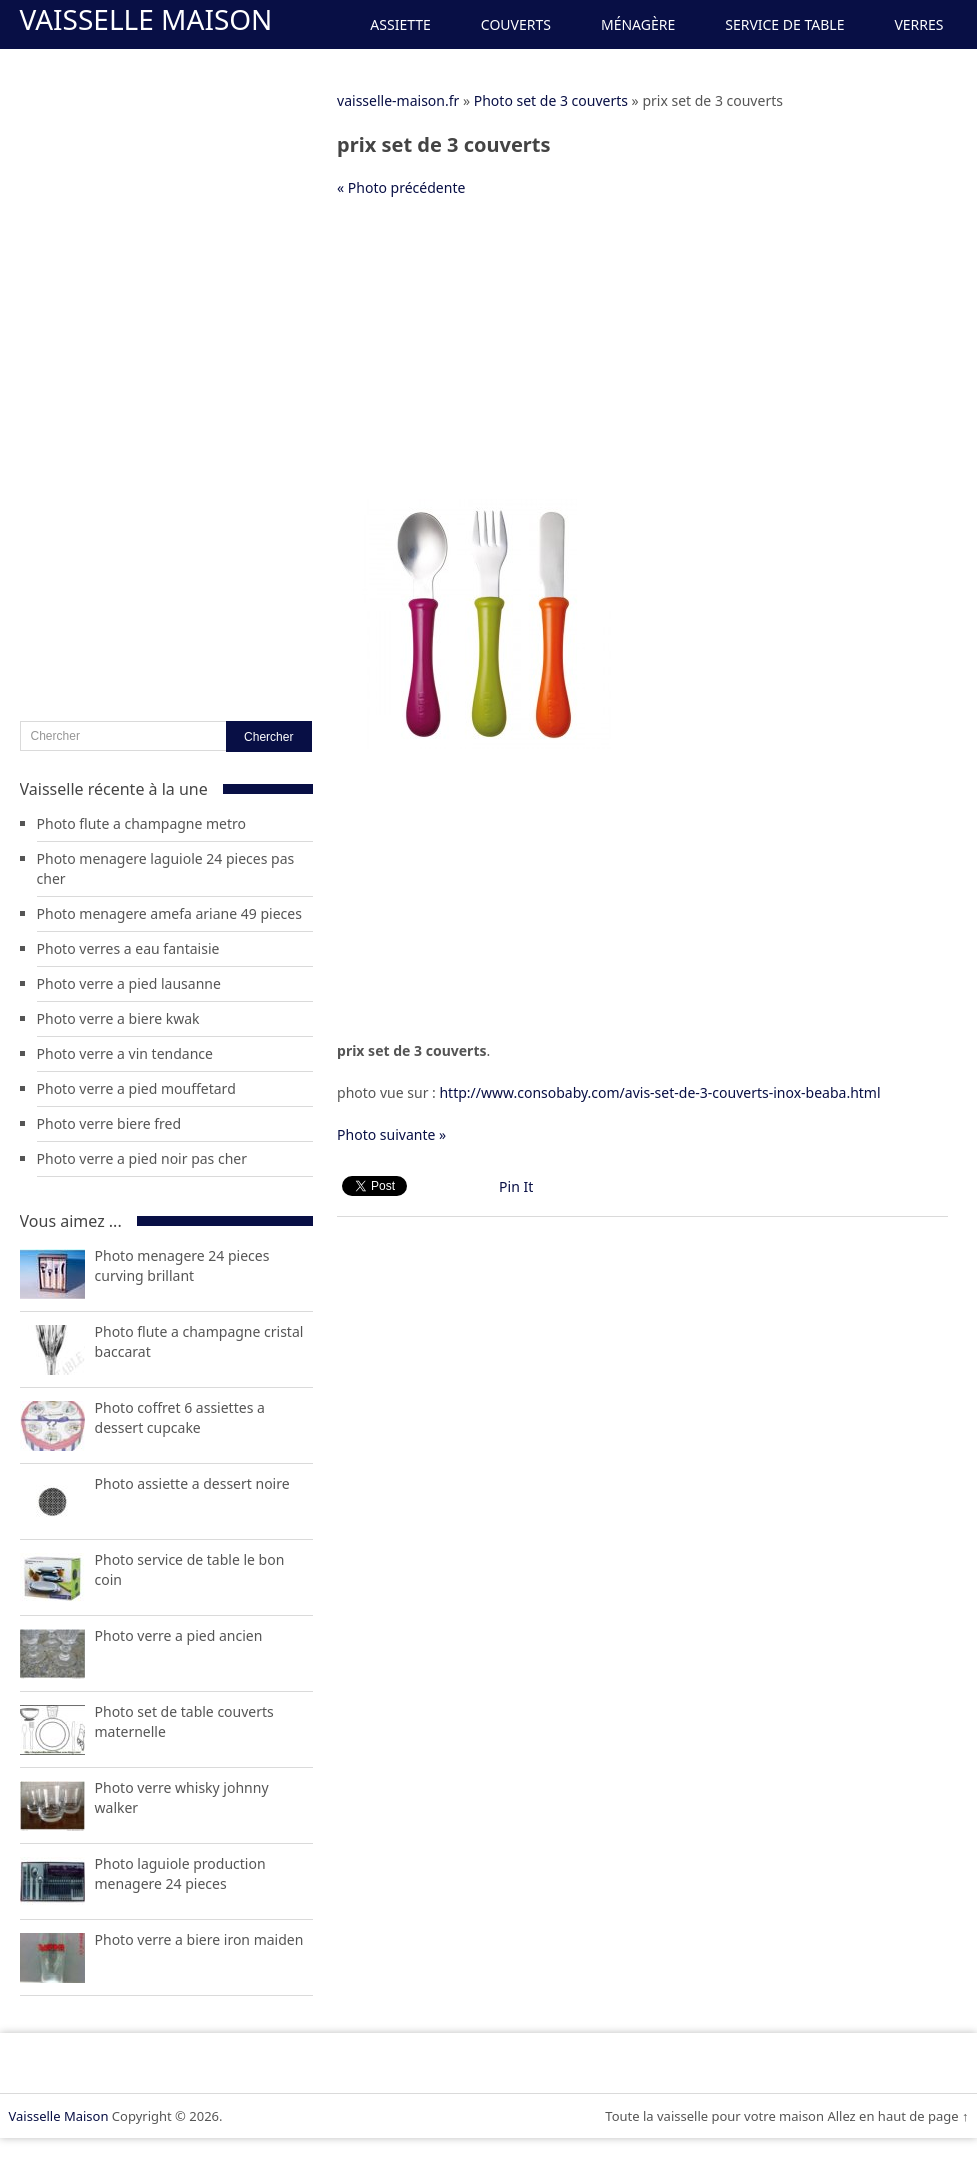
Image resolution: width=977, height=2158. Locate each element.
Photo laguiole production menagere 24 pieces (180, 1873)
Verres (918, 24)
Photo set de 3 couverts (551, 100)
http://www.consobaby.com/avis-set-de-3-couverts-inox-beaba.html (659, 1092)
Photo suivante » (391, 1134)
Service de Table (784, 24)
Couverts (516, 24)
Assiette (400, 24)
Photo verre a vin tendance (125, 1053)
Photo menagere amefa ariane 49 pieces (169, 913)
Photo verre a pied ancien (179, 1635)
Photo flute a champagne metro (142, 823)
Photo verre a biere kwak (118, 1018)
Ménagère (638, 24)
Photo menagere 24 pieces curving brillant (182, 1265)
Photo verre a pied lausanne (129, 983)
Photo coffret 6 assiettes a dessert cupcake (180, 1417)
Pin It (516, 1186)
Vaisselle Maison (146, 19)
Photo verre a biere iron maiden (199, 1939)
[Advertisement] (610, 359)
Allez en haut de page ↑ (897, 2116)
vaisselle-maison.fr (398, 100)
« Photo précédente (401, 187)
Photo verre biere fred (109, 1123)
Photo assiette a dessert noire (192, 1483)
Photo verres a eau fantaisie (128, 948)
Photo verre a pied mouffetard (136, 1088)
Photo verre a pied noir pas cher (142, 1158)
